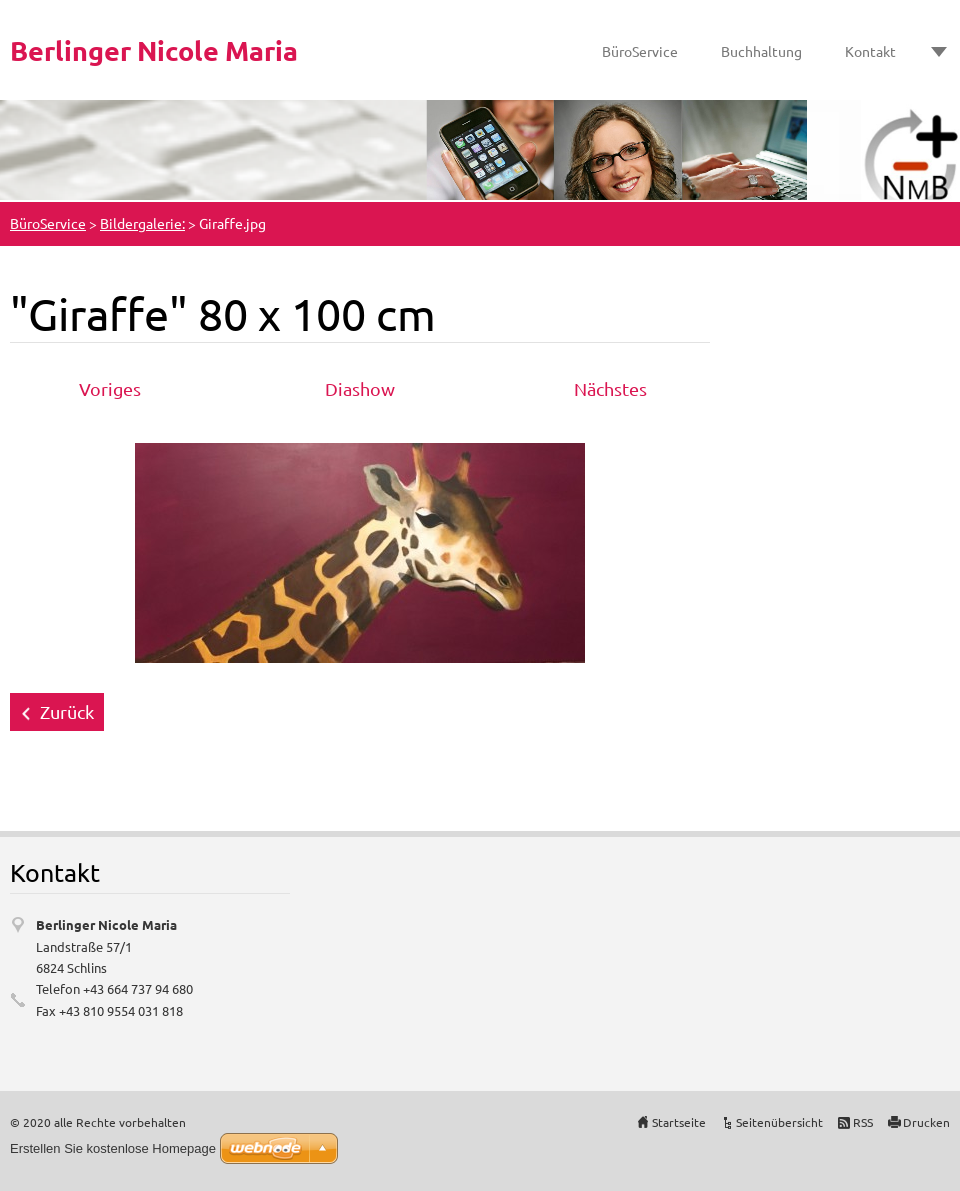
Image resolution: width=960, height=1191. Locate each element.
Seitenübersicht (779, 1122)
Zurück (67, 711)
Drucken (926, 1122)
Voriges (110, 388)
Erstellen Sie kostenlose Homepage (113, 1148)
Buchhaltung (761, 51)
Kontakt (870, 51)
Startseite (679, 1122)
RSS (863, 1122)
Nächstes (610, 388)
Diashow (360, 388)
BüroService (640, 51)
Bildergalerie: (142, 223)
